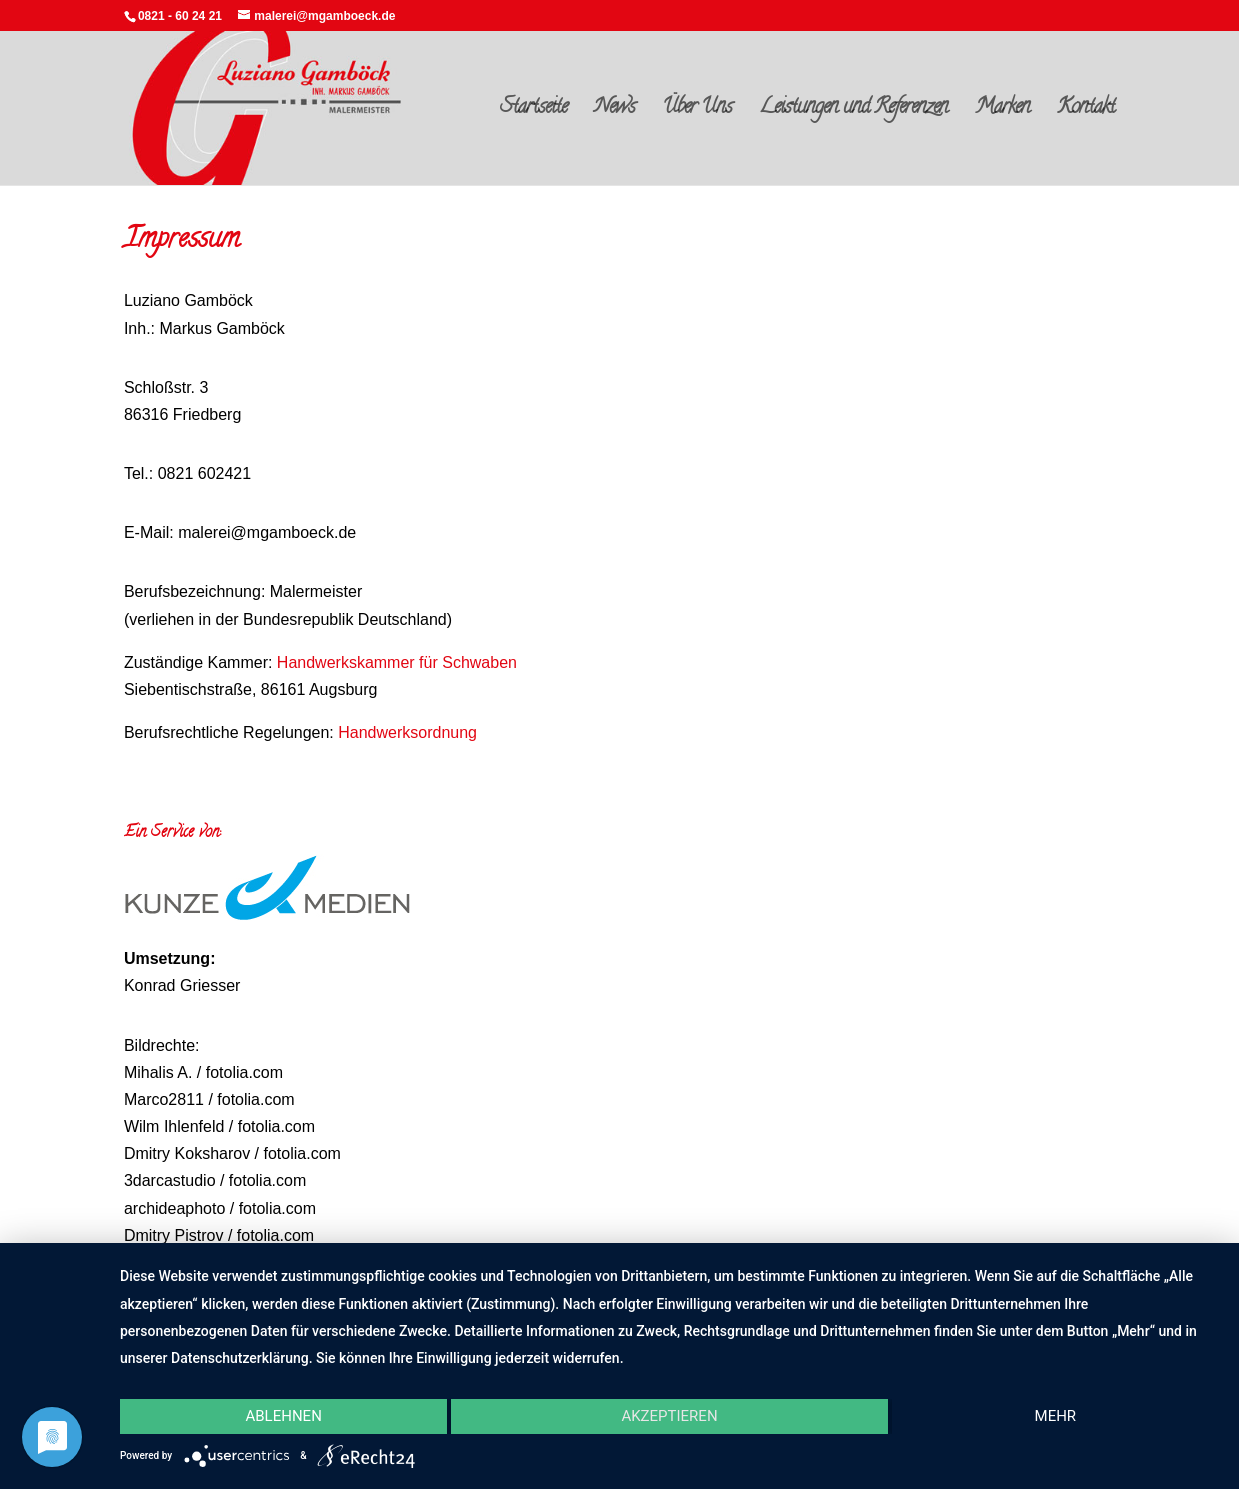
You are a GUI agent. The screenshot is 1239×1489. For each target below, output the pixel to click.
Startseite (533, 112)
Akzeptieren (669, 1416)
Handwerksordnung (407, 732)
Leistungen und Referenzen (853, 112)
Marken (1002, 112)
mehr (1056, 1416)
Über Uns (697, 112)
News (614, 112)
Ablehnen (283, 1416)
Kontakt (1086, 112)
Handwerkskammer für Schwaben (397, 662)
